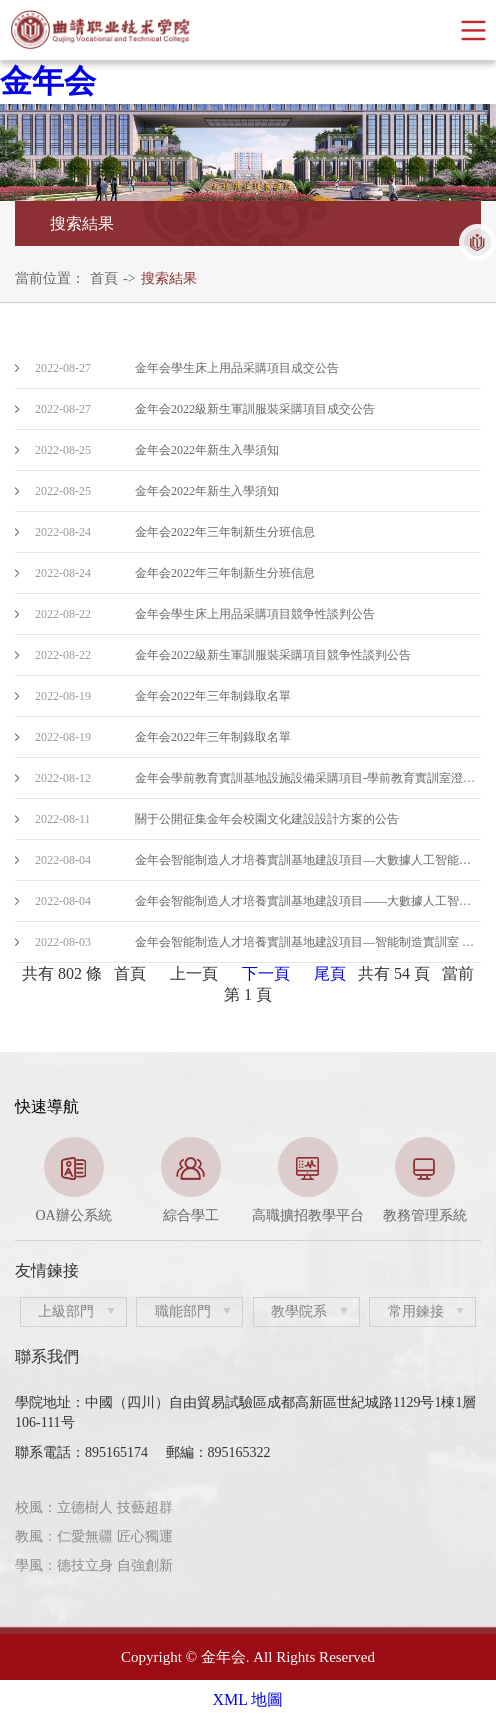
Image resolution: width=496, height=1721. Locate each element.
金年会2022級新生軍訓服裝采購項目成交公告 (255, 409)
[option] (73, 1181)
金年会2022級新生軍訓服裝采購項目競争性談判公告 (273, 655)
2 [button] (233, 1215)
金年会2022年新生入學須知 (207, 450)
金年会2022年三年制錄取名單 (213, 696)
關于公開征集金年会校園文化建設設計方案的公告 (267, 819)
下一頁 (266, 973)
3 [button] (263, 1215)
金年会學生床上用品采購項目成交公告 (237, 368)
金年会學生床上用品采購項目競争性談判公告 (255, 614)
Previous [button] (25, 1181)
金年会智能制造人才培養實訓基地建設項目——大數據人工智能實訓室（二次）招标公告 (308, 901)
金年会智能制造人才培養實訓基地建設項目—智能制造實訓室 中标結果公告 (308, 942)
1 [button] (203, 1215)
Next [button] (471, 1181)
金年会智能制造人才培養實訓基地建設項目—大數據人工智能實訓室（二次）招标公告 (308, 860)
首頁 (104, 278)
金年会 (48, 81)
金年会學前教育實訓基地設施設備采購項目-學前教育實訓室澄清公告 (308, 778)
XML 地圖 (248, 1699)
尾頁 (330, 973)
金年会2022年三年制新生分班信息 (225, 532)
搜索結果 (169, 278)
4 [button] (293, 1215)
